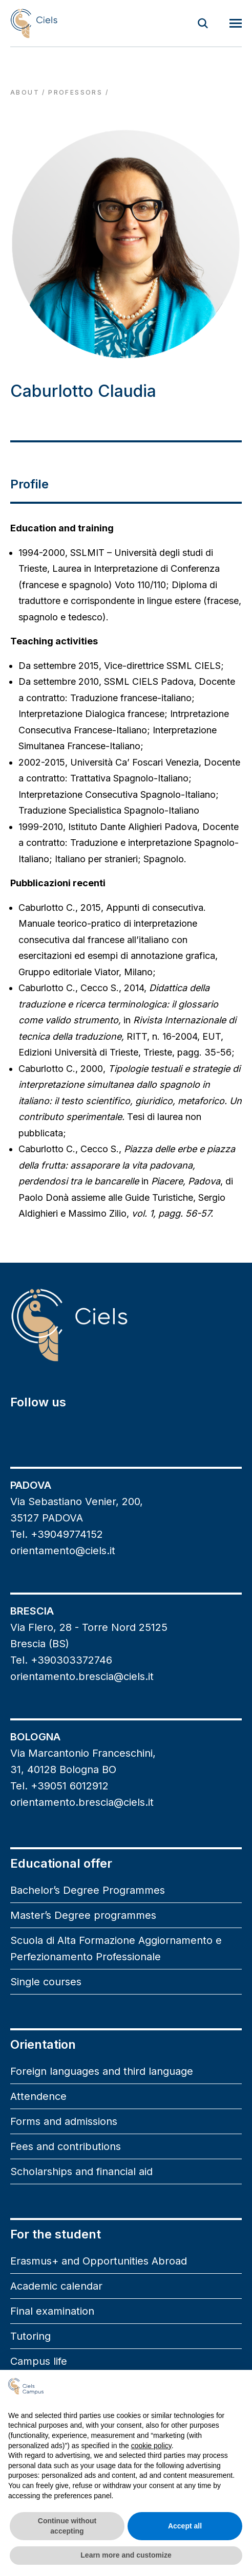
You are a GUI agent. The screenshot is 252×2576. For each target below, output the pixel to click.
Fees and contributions (65, 2146)
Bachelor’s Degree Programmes (87, 1890)
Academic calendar (56, 2286)
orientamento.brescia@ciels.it (82, 1676)
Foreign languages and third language (101, 2071)
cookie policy (151, 2445)
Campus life (38, 2361)
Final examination (52, 2311)
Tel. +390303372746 (61, 1660)
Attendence (38, 2096)
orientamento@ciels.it (62, 1550)
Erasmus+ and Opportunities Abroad (98, 2261)
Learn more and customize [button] (125, 2555)
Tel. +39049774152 (56, 1534)
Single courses (45, 1982)
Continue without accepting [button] (67, 2526)
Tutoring (30, 2336)
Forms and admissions (63, 2121)
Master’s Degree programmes (83, 1915)
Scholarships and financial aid (81, 2171)
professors (75, 92)
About (24, 92)
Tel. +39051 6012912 (59, 1786)
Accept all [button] (185, 2526)
